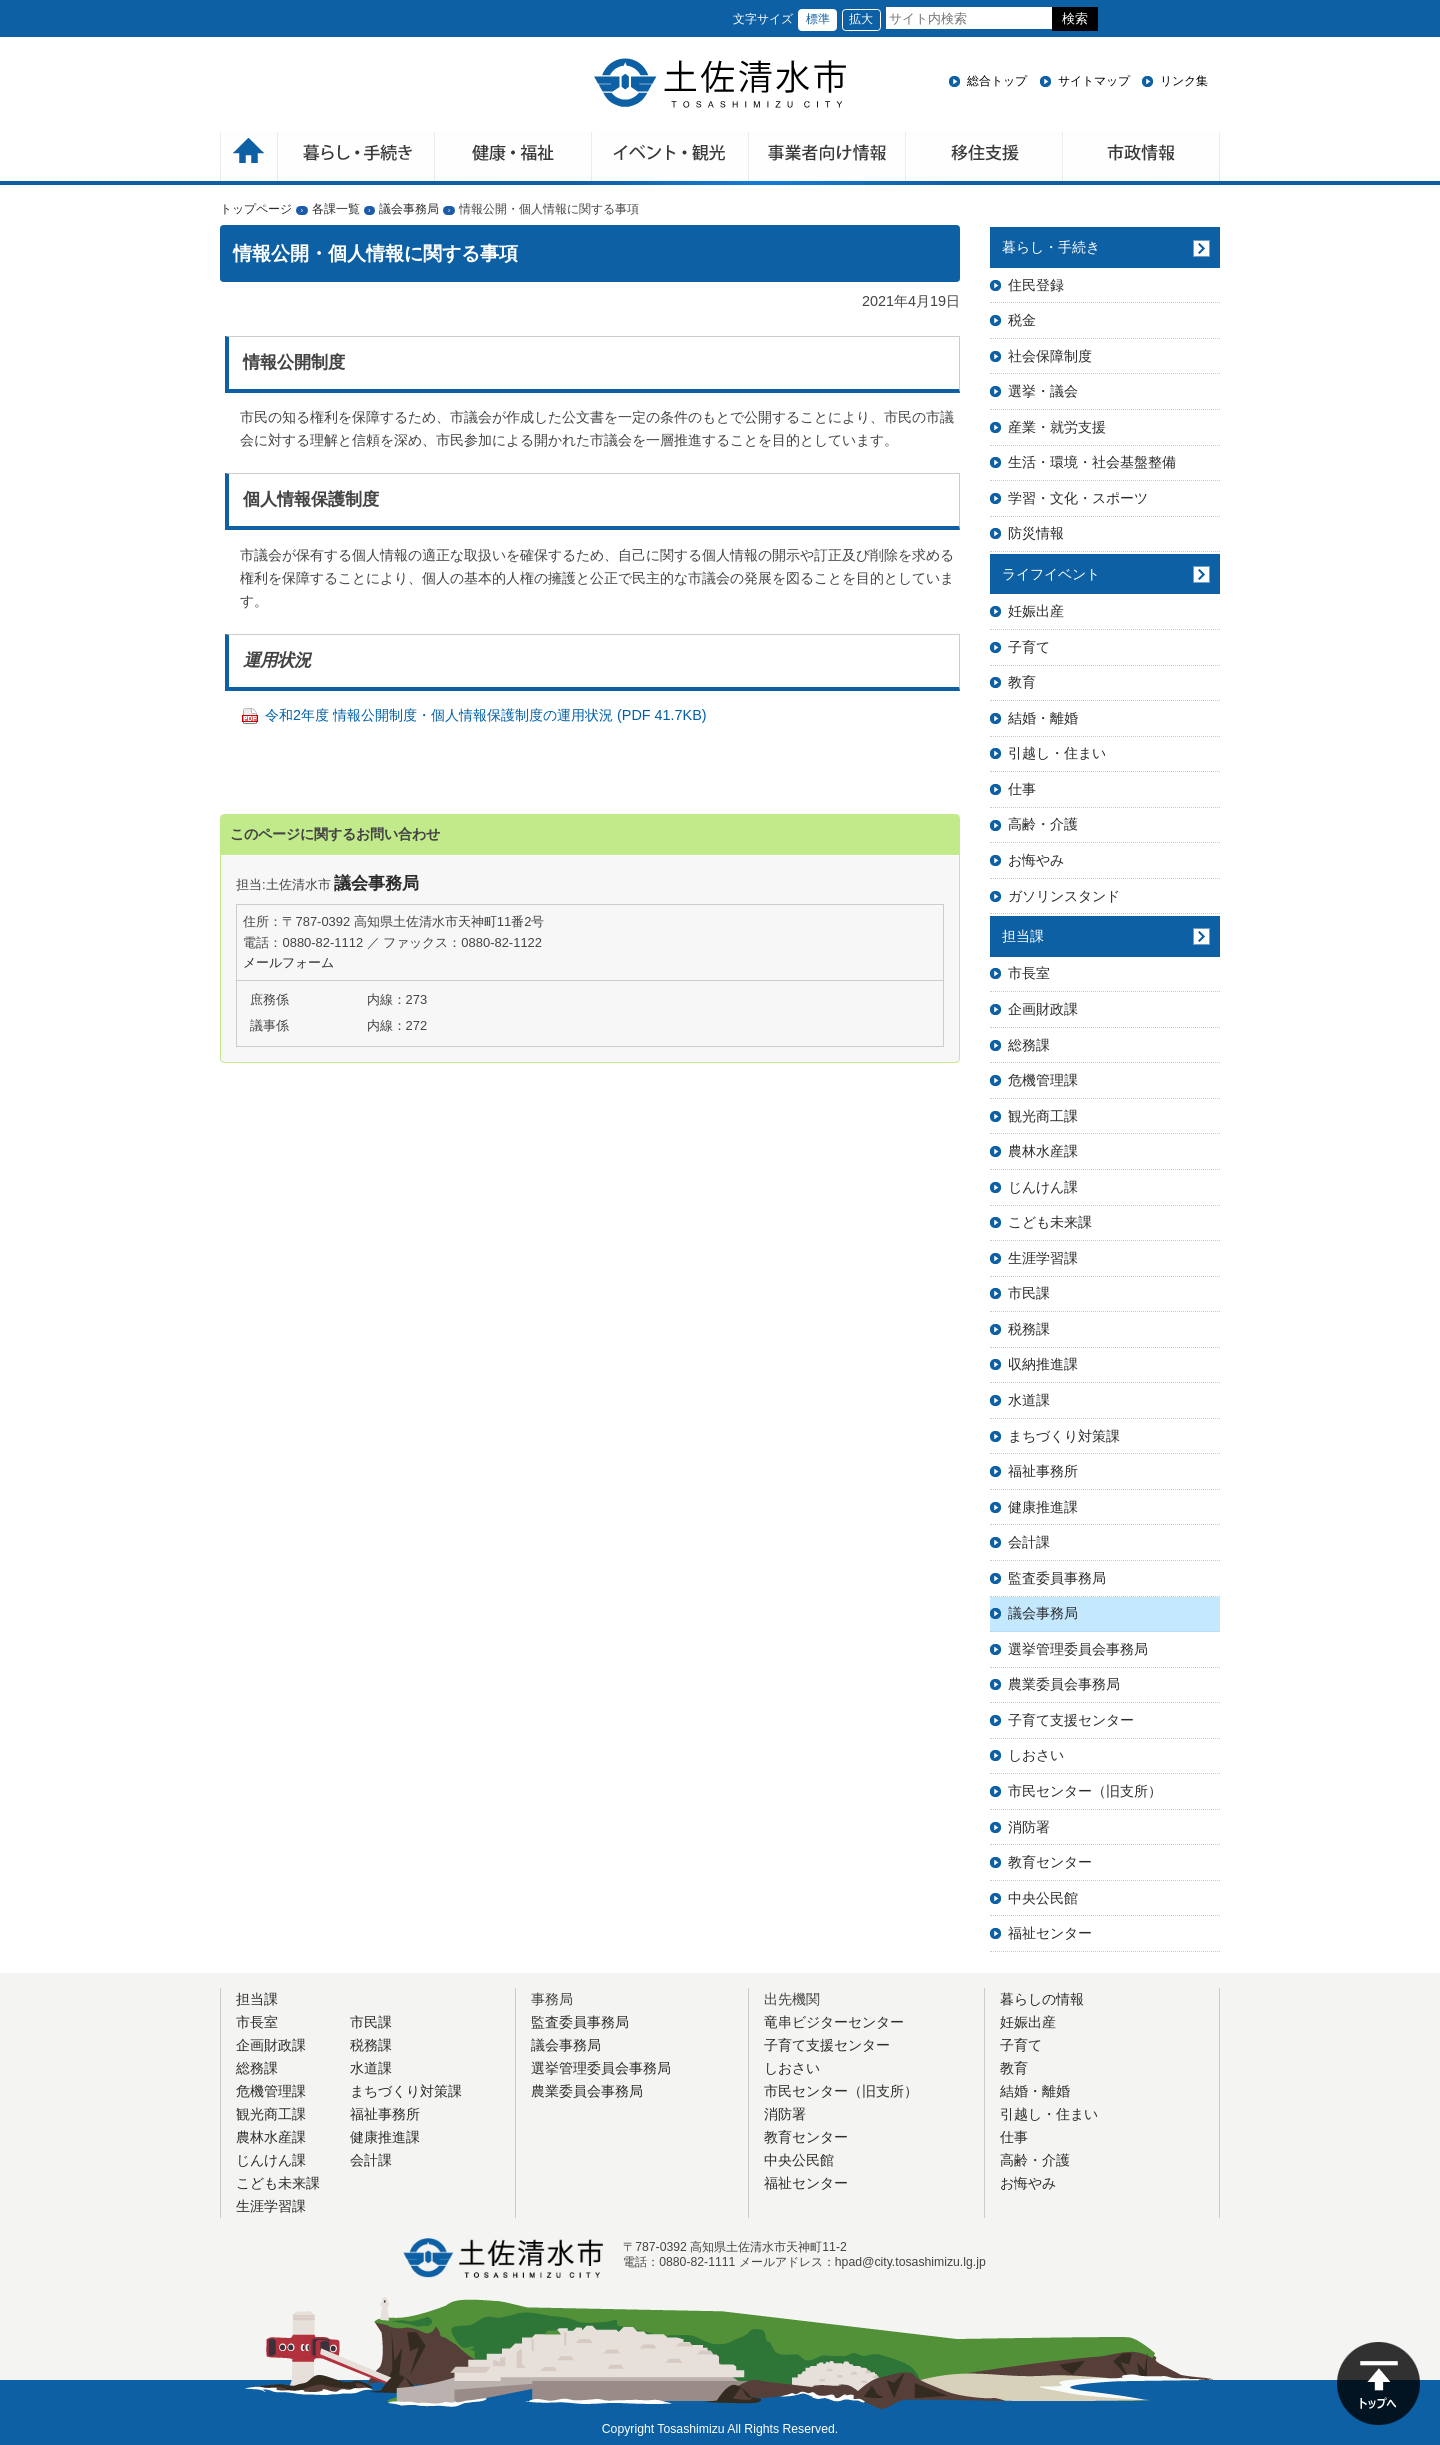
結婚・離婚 (1043, 718)
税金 (1022, 320)
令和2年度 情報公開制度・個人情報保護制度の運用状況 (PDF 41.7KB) (486, 715)
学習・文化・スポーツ (1078, 498)
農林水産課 (1043, 1151)
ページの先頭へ (1378, 2383)
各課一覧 (336, 209)
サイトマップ (1094, 81)
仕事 (1022, 789)
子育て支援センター (1071, 1720)
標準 (818, 19)
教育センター (1050, 1862)
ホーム (249, 158)
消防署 (1029, 1827)
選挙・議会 (1043, 391)
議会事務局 (409, 209)
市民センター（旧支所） (1085, 1791)
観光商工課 (1043, 1116)
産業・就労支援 (1057, 427)
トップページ (256, 209)
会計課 (1029, 1542)
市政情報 (1141, 158)
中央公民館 (1043, 1898)
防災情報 (1036, 533)
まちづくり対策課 (1064, 1436)
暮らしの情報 (1042, 1999)
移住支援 (984, 158)
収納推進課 (1043, 1364)
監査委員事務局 (1057, 1578)
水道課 (1029, 1400)
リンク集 (1184, 81)
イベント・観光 (670, 158)
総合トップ (997, 81)
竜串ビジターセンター (834, 2022)
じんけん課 (1043, 1187)
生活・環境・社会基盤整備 (1092, 462)
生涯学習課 (1043, 1258)
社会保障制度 (1050, 356)
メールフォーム (288, 962)
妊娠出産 (1036, 611)
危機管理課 (1043, 1080)
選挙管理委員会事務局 (1078, 1649)
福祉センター (1050, 1933)
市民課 (1029, 1293)
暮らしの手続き (356, 158)
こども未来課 (1050, 1222)
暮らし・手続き (1051, 247)
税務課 (1029, 1329)
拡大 (861, 19)
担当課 (1023, 936)
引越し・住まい (1057, 753)
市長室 (1029, 973)
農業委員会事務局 (1064, 1684)
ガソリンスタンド (1064, 896)
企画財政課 (1043, 1009)
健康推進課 (1043, 1507)
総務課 (1029, 1045)
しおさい (1036, 1755)
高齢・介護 (1043, 824)
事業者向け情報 (827, 158)
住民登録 (1036, 285)
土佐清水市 (720, 83)
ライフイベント (1051, 574)
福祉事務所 (1043, 1471)
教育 (1022, 682)
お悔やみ (1036, 860)
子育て (1029, 647)
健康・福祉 (513, 158)
